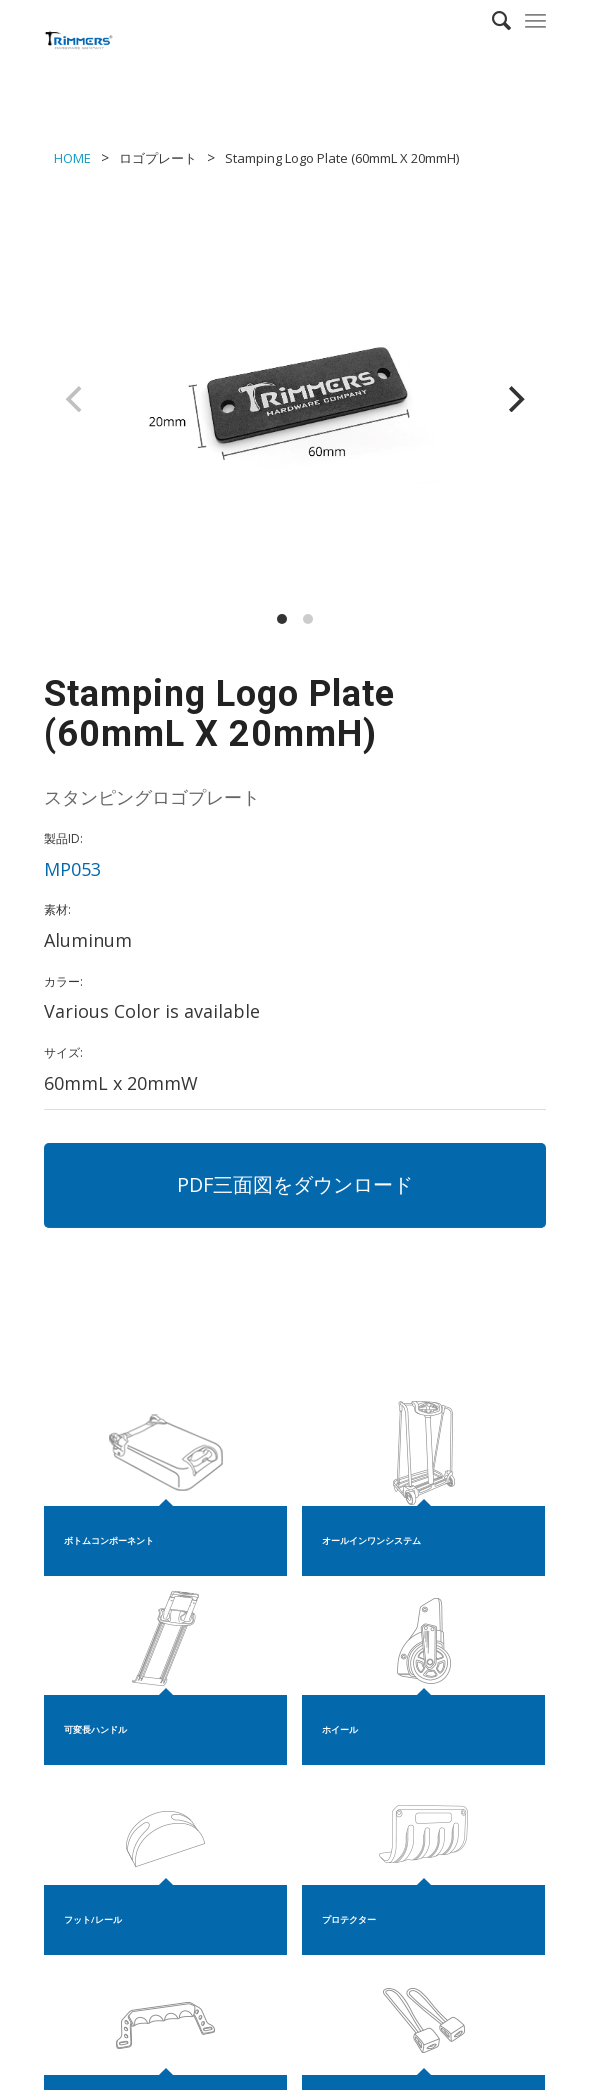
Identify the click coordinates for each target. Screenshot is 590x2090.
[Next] (514, 399)
